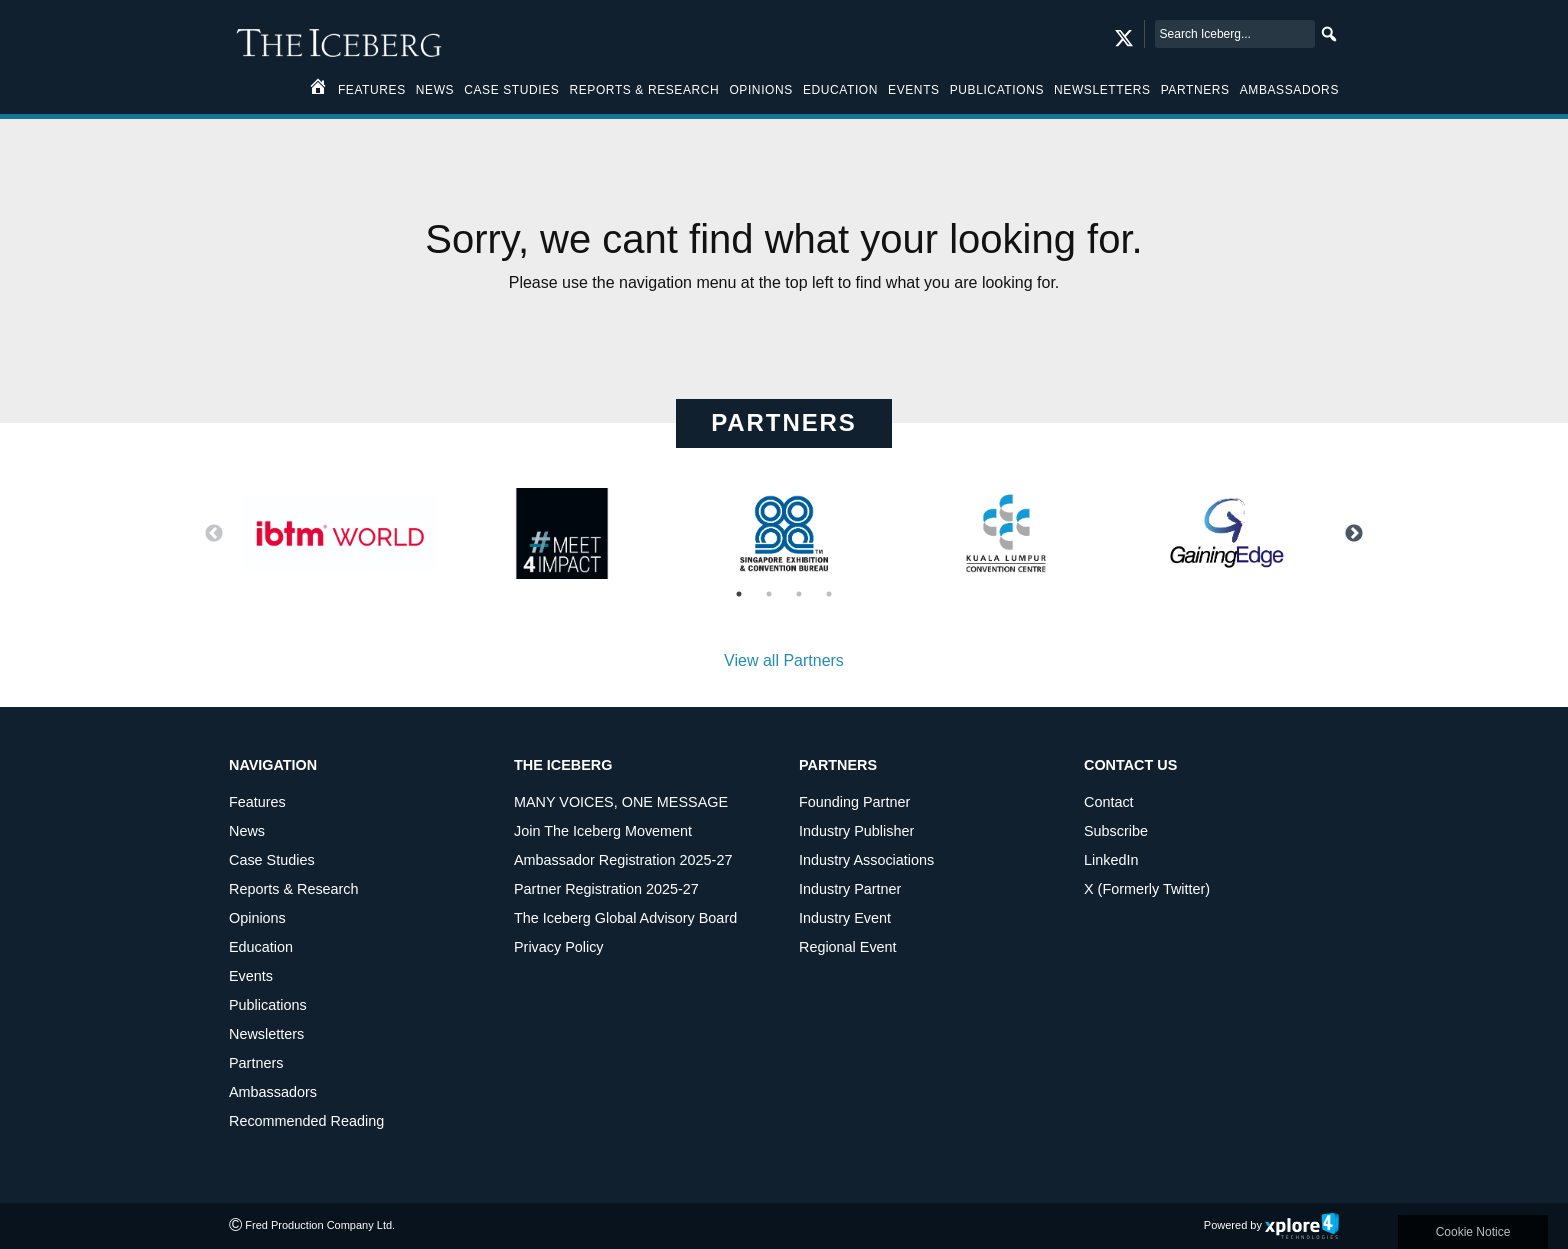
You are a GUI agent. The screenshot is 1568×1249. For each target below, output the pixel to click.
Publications (997, 90)
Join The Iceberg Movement (603, 831)
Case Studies (511, 90)
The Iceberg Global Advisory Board (625, 918)
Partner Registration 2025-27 (606, 889)
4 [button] (829, 594)
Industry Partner (850, 889)
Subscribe (1116, 831)
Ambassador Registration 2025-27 (623, 860)
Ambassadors (1289, 90)
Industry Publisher (856, 831)
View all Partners (784, 660)
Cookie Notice (1473, 1232)
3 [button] (799, 594)
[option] (340, 534)
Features (372, 90)
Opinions (760, 90)
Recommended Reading (306, 1121)
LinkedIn (1111, 860)
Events (914, 90)
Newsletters (1102, 90)
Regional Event (848, 947)
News (435, 90)
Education (840, 90)
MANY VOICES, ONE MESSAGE (621, 802)
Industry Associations (866, 860)
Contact (1109, 802)
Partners (1195, 90)
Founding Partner (854, 802)
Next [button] (1354, 534)
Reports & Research (644, 90)
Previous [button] (214, 534)
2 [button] (769, 594)
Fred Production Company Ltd (318, 1225)
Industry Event (845, 918)
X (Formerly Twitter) (1147, 889)
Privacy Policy (559, 947)
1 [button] (739, 594)
